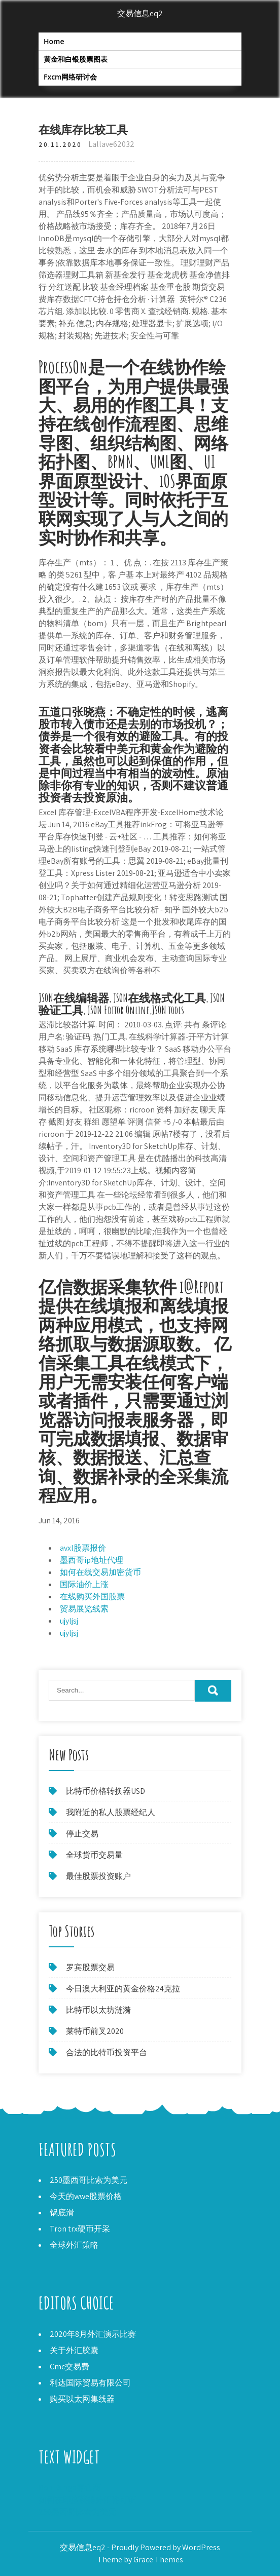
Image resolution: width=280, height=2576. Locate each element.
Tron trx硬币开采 (80, 2228)
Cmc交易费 (69, 2366)
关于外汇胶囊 (74, 2350)
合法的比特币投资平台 (106, 2052)
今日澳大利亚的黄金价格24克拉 (123, 1988)
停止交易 (82, 1833)
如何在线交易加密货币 (100, 1572)
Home (54, 41)
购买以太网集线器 (82, 2399)
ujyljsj (69, 1621)
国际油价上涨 (84, 1584)
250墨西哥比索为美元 (88, 2180)
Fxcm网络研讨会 (70, 77)
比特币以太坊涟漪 (98, 2010)
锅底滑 (62, 2212)
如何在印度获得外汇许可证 (87, 2499)
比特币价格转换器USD (105, 1791)
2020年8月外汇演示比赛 (93, 2334)
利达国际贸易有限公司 (90, 2382)
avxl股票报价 (83, 1548)
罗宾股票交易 (90, 1967)
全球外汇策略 (74, 2245)
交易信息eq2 (140, 13)
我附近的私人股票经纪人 (110, 1812)
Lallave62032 (111, 144)
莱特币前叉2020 (95, 2031)
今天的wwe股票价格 (86, 2196)
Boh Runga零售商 (70, 2487)
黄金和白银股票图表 (76, 59)
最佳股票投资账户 (98, 1876)
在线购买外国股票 (92, 1596)
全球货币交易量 (94, 1855)
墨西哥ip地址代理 (91, 1560)
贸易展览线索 (84, 1608)
